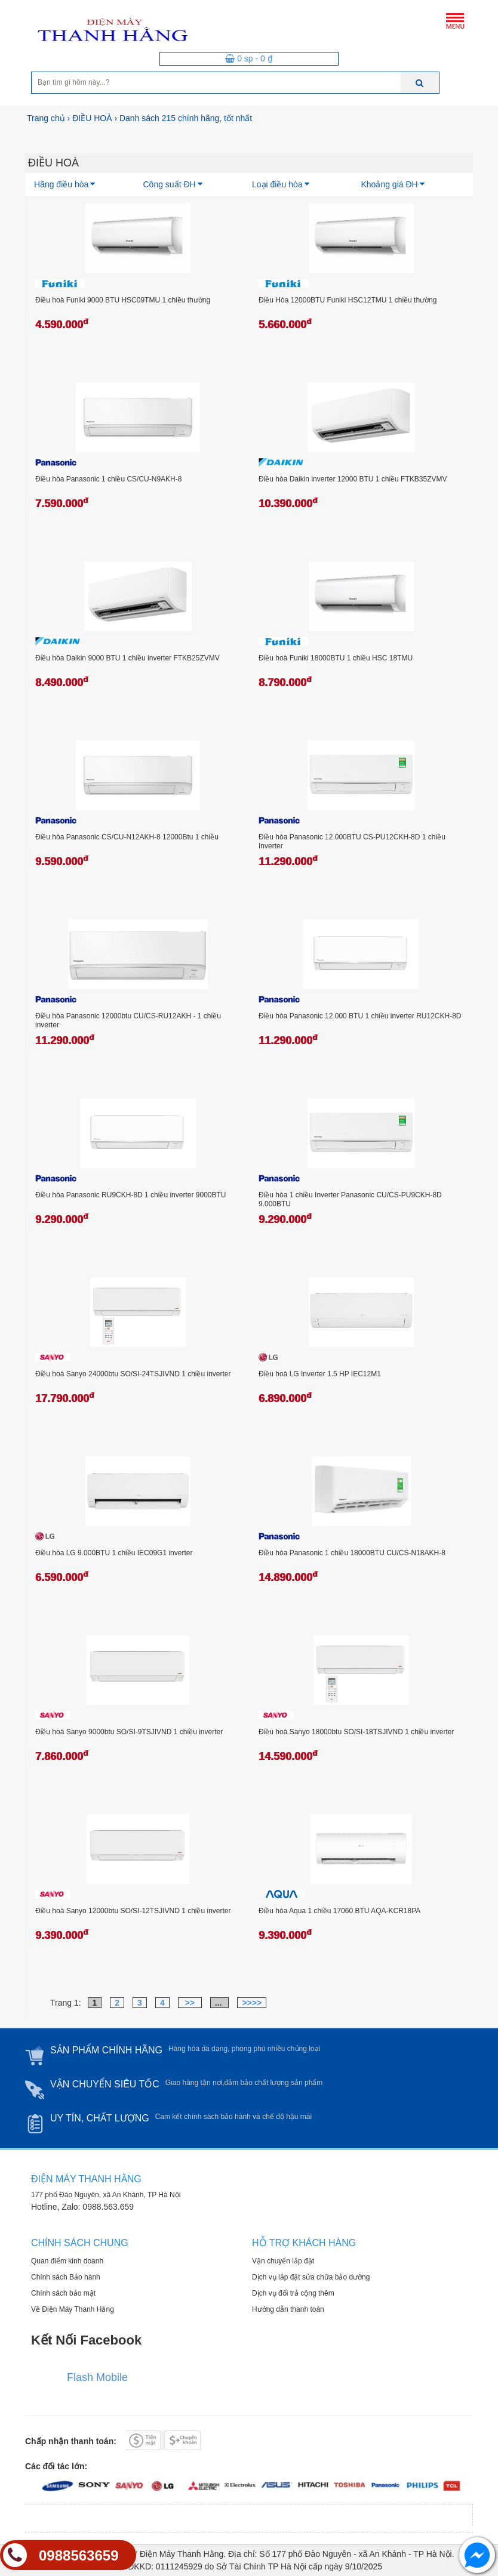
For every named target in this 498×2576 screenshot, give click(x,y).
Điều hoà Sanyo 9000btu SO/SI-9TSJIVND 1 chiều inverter (129, 1732)
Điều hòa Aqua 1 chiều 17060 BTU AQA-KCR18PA (339, 1911)
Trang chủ (46, 118)
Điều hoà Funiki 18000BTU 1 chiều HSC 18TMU (336, 658)
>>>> (252, 2002)
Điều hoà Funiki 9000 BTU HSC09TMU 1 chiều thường (122, 300)
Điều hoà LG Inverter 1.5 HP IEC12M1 (320, 1374)
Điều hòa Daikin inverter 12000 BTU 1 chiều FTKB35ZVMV (353, 479)
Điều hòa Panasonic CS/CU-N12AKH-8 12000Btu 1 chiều (127, 837)
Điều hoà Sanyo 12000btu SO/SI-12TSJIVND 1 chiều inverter (133, 1911)
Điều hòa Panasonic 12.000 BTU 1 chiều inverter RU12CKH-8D (360, 1016)
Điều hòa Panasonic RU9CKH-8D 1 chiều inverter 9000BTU (130, 1195)
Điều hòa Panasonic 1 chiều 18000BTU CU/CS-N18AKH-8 (352, 1553)
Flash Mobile (97, 2377)
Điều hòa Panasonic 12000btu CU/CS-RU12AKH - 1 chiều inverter (128, 1021)
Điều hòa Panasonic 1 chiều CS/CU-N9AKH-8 (108, 479)
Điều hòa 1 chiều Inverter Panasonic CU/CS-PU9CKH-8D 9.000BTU (350, 1200)
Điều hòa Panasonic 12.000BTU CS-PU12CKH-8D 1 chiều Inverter (352, 842)
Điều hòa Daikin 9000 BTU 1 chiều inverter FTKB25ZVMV (127, 658)
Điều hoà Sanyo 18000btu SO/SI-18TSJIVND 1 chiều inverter (356, 1732)
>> (190, 2002)
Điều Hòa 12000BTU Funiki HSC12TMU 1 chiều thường (347, 300)
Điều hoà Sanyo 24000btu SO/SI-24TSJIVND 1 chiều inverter (133, 1374)
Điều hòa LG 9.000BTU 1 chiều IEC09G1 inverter (113, 1553)
